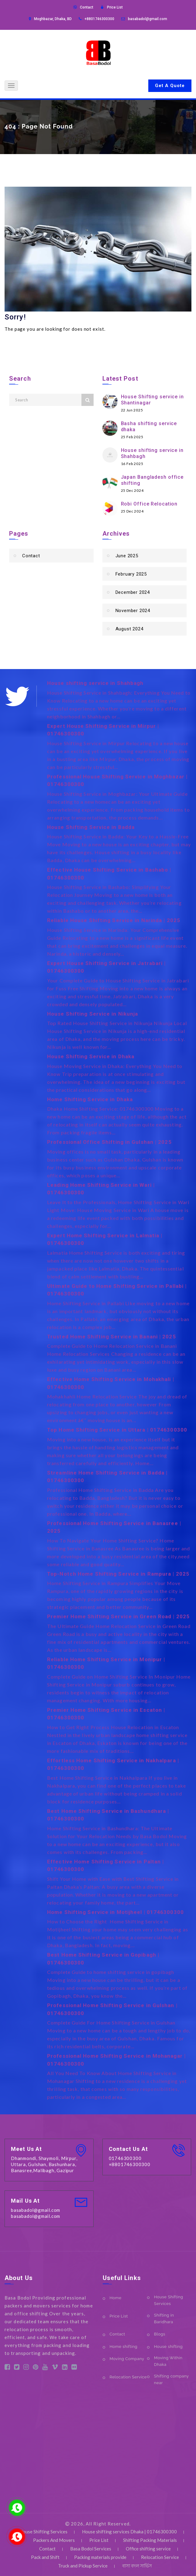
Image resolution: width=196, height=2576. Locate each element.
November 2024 (132, 610)
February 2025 (131, 574)
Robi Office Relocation (149, 504)
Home (116, 2298)
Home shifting (124, 2346)
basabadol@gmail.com (147, 19)
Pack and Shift (45, 2557)
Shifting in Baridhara (164, 2318)
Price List (115, 7)
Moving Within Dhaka (168, 2361)
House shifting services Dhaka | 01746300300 (129, 2531)
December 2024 (132, 592)
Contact (86, 7)
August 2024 (129, 629)
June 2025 (126, 556)
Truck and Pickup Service (83, 2565)
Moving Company (127, 2358)
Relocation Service (128, 2377)
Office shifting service (148, 2548)
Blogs (159, 2334)
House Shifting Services (168, 2300)
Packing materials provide (100, 2557)
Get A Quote (170, 85)
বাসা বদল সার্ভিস (137, 2565)
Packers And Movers (54, 2540)
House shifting (168, 2346)
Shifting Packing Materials (150, 2540)
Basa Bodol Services (90, 2548)
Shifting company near (171, 2379)
